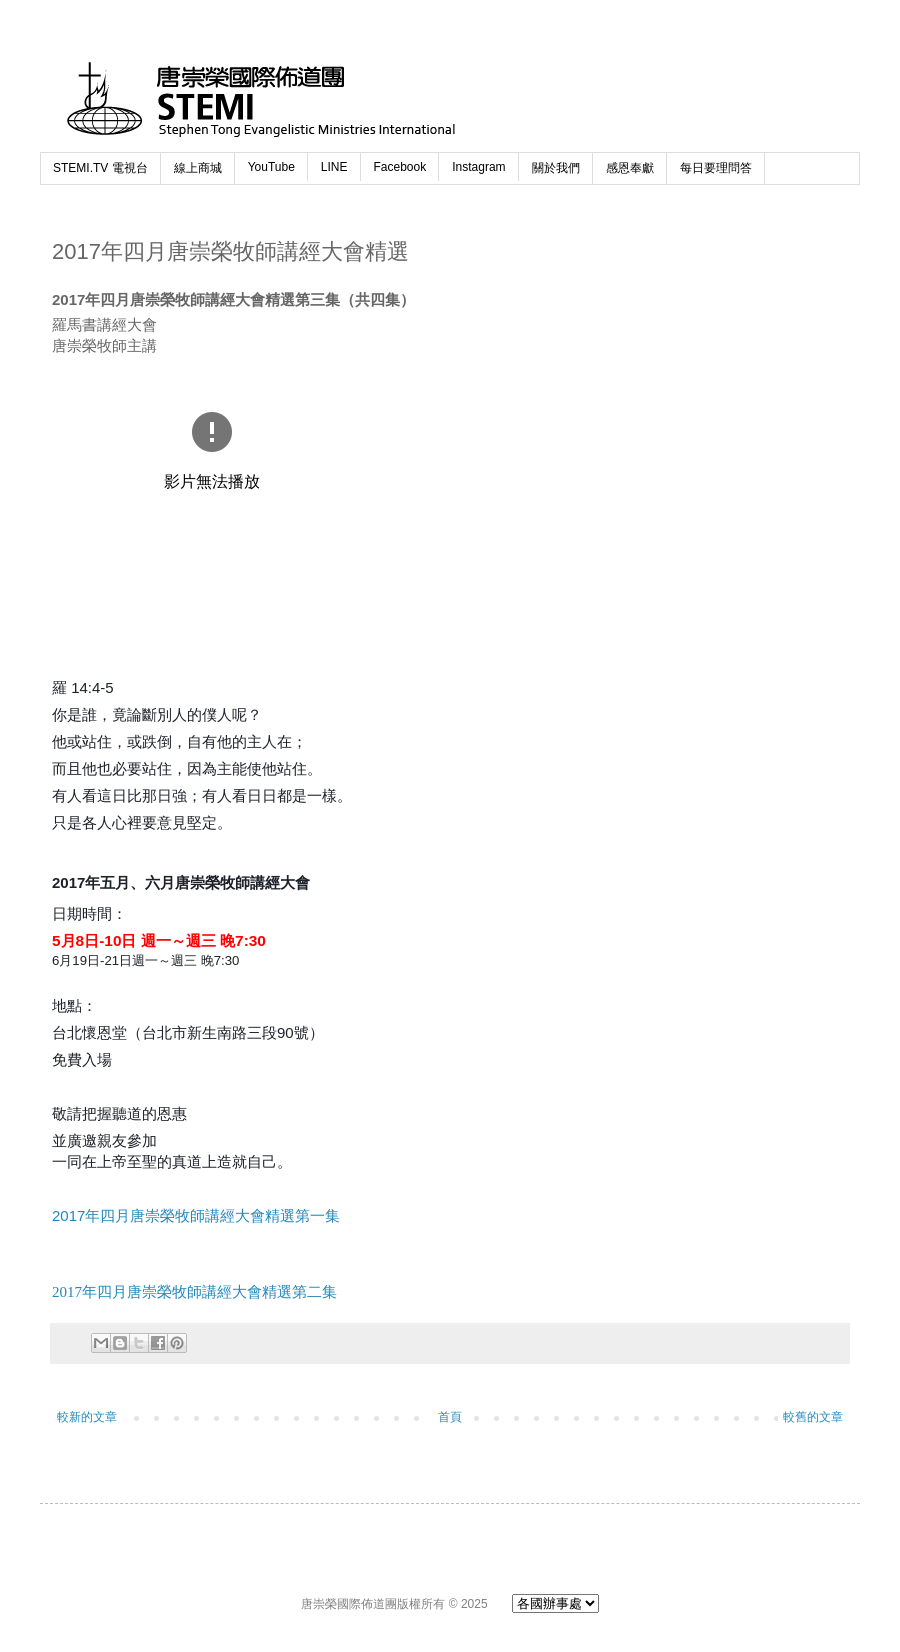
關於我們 (556, 168)
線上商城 (198, 168)
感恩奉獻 (630, 168)
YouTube (271, 167)
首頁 (450, 1417)
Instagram (478, 167)
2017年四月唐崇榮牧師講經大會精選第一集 (196, 1215)
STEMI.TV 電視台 (100, 168)
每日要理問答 (716, 168)
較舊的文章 (813, 1417)
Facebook (400, 167)
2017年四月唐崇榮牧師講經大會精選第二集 (194, 1292)
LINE (334, 167)
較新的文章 (87, 1417)
